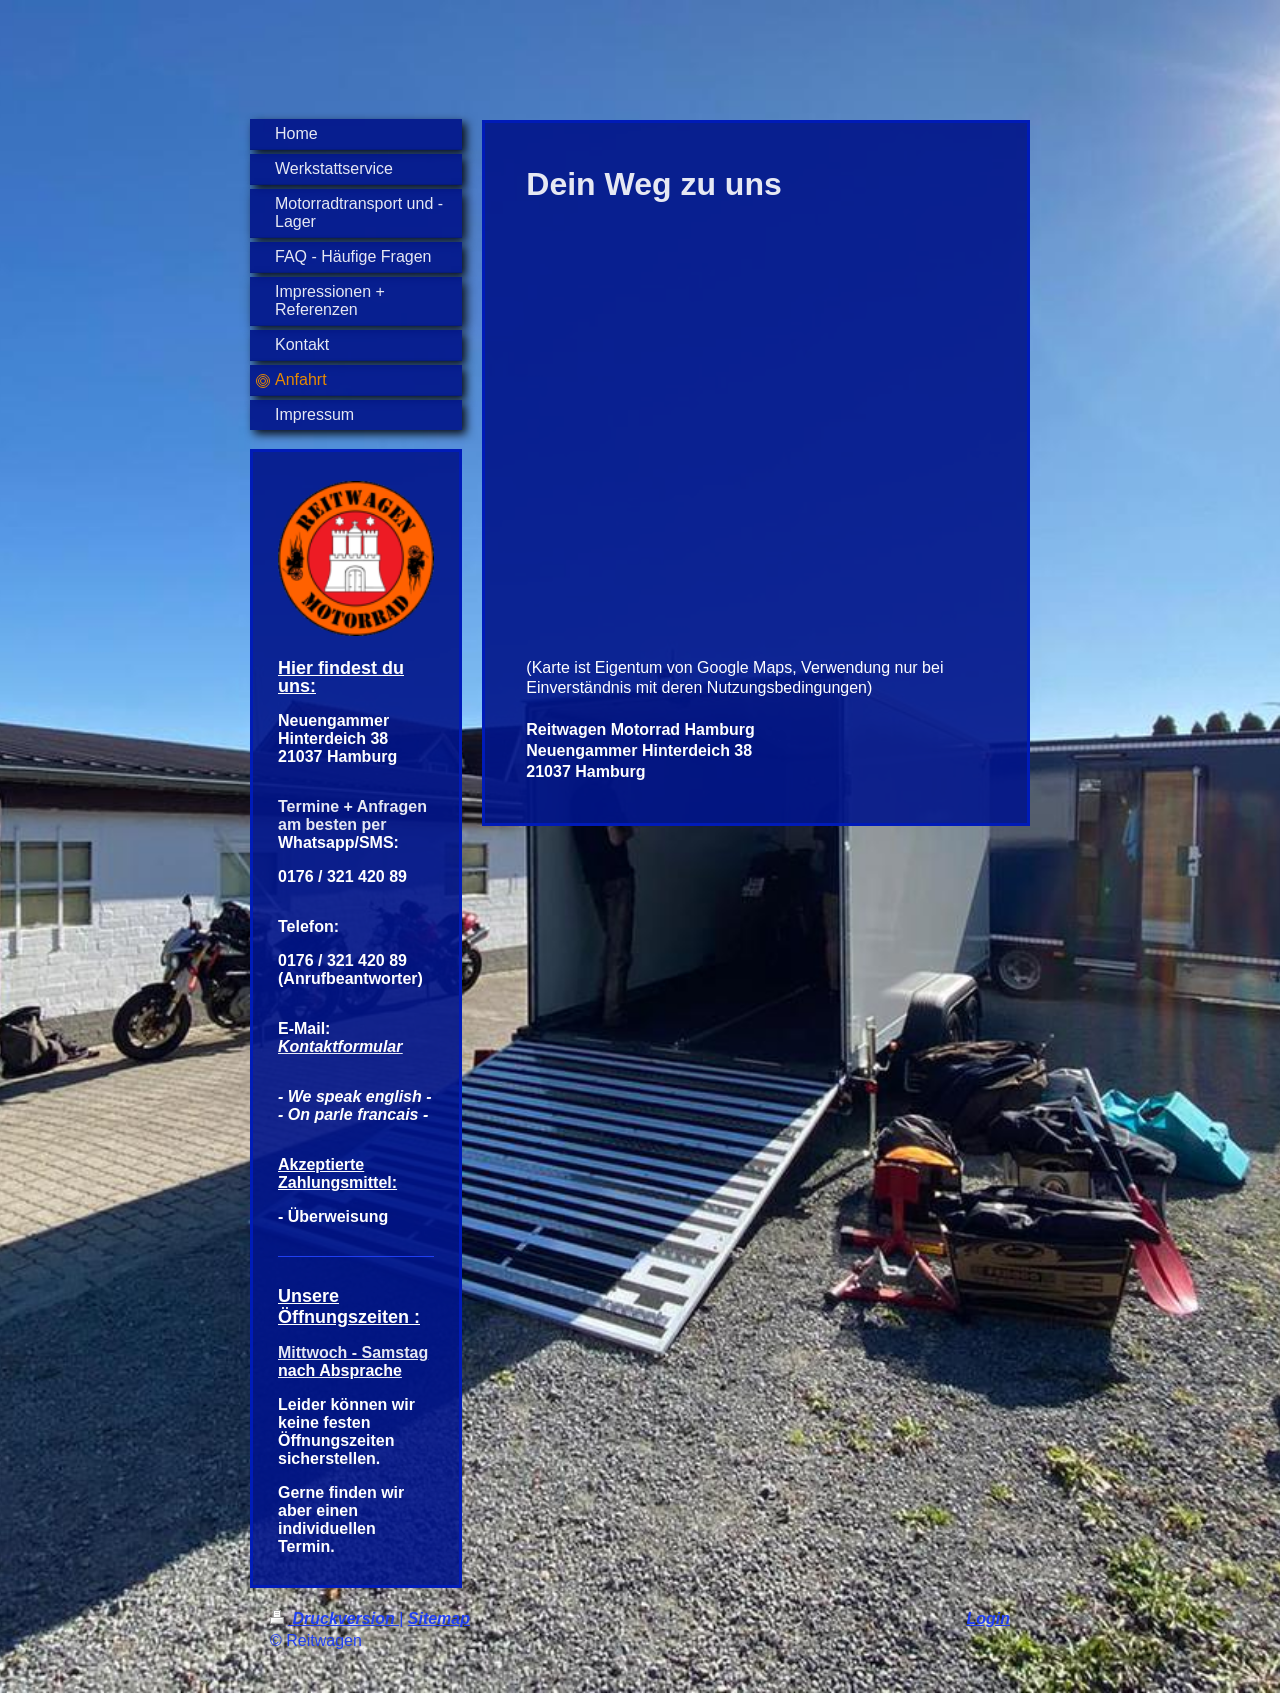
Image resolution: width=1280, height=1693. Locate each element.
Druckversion (334, 1618)
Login (988, 1618)
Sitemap (439, 1618)
